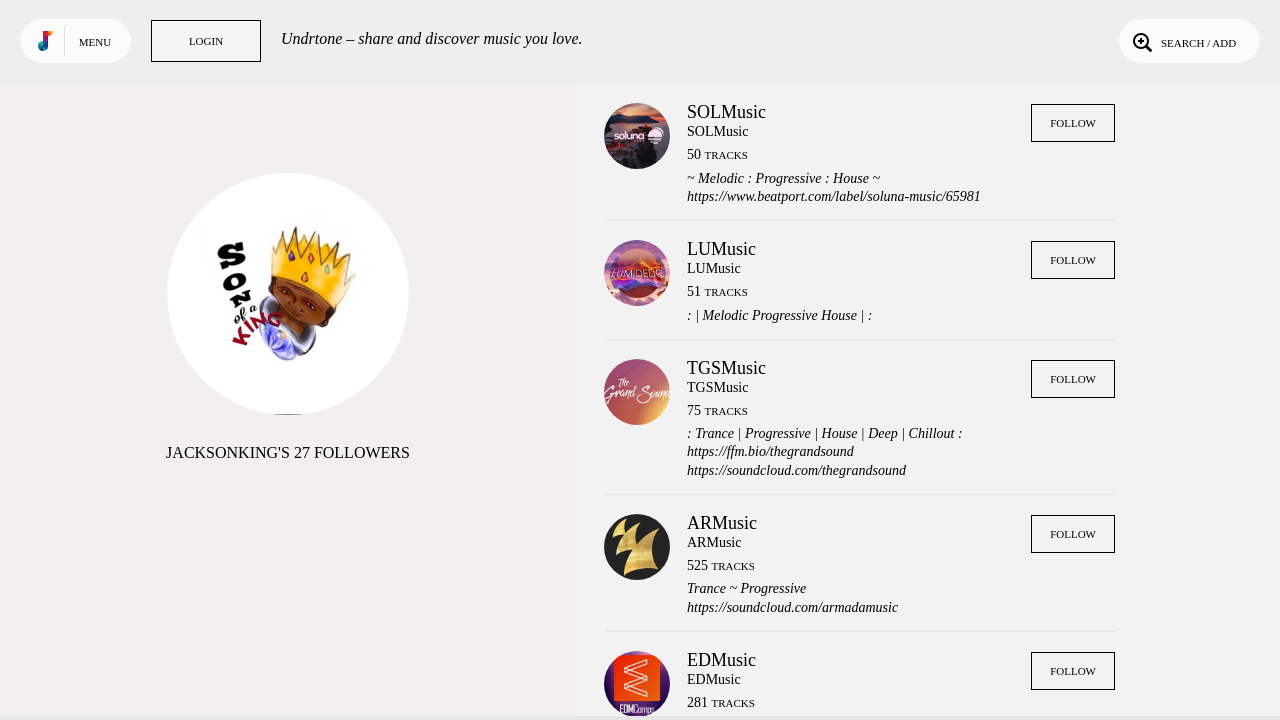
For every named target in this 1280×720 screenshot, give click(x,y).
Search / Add (1182, 41)
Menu (95, 42)
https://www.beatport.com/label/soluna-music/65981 (834, 196)
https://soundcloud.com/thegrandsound (796, 470)
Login (206, 41)
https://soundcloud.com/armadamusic (792, 607)
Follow (1073, 123)
